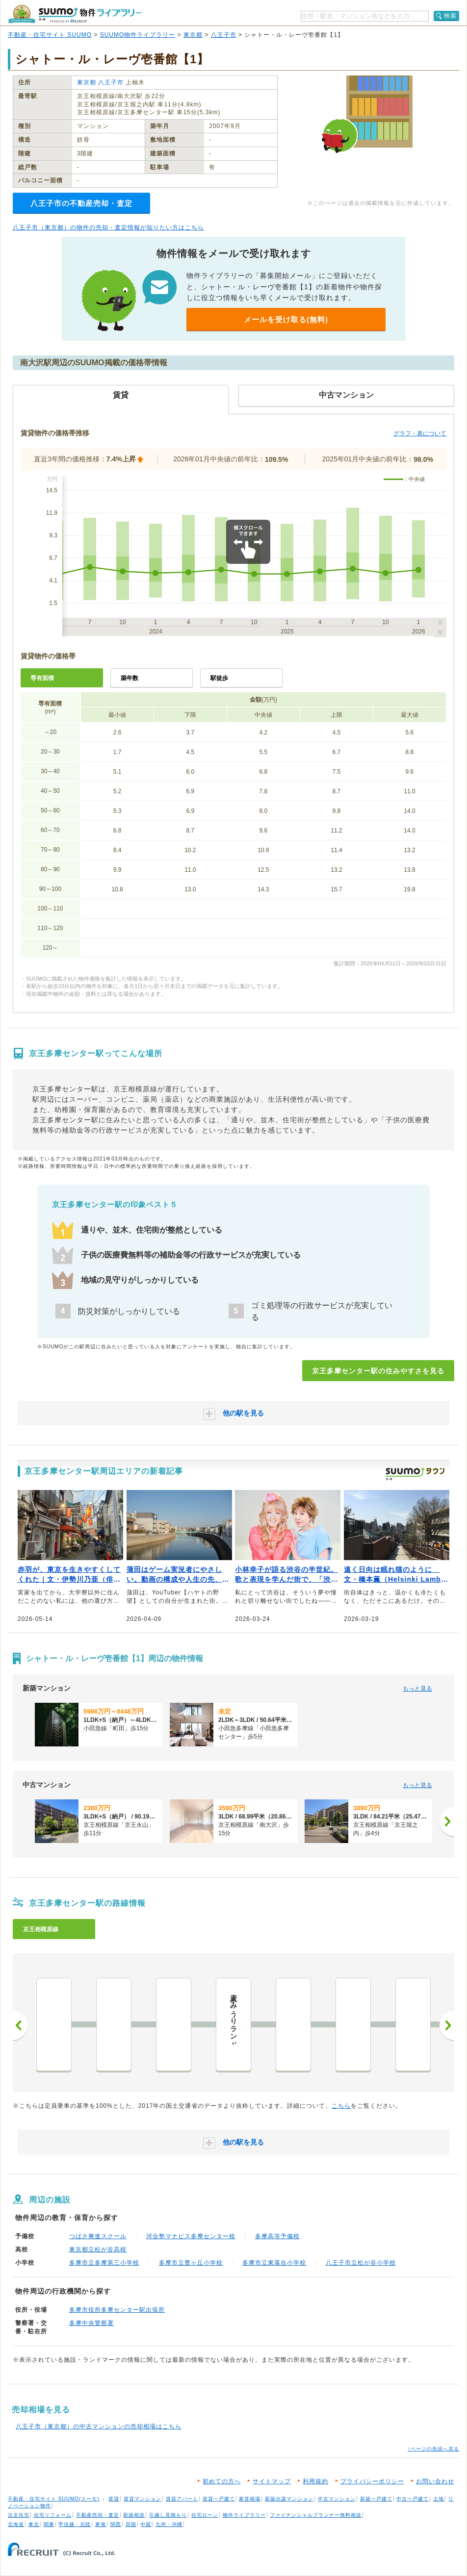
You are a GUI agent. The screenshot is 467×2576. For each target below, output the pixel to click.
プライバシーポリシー (372, 2481)
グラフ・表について (419, 433)
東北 (33, 2524)
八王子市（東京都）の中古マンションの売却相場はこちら (99, 2426)
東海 (100, 2524)
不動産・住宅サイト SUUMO (50, 34)
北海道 (16, 2524)
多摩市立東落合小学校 (274, 2262)
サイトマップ (272, 2481)
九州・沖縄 (169, 2524)
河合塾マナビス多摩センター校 (190, 2236)
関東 (49, 2524)
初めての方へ (222, 2481)
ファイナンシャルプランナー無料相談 (316, 2515)
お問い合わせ (435, 2481)
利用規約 (315, 2481)
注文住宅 (18, 2515)
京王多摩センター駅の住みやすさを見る (378, 1371)
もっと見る (417, 1688)
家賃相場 (249, 2498)
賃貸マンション (142, 2498)
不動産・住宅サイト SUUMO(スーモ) (54, 2498)
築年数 (129, 678)
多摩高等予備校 (277, 2236)
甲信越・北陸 (74, 2524)
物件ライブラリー (244, 2515)
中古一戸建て (412, 2498)
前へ (20, 2025)
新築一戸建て (376, 2498)
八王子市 (223, 34)
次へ (447, 2025)
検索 (450, 15)
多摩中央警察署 (91, 2323)
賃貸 (113, 2498)
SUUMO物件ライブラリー (138, 34)
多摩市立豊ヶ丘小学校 (191, 2262)
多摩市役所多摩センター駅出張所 (117, 2309)
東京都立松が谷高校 (98, 2249)
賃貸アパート (182, 2498)
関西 (115, 2524)
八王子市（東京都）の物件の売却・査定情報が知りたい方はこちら (108, 227)
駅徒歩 (219, 678)
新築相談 (134, 2515)
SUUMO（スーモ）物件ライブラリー (74, 14)
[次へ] (447, 1821)
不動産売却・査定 (97, 2515)
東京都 (193, 34)
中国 (145, 2524)
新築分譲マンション (289, 2498)
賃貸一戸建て (219, 2498)
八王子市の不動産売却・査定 (81, 203)
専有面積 (42, 678)
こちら (341, 2105)
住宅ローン (204, 2515)
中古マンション (337, 2498)
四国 (131, 2524)
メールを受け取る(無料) (286, 319)
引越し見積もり (168, 2515)
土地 (438, 2498)
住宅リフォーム (53, 2515)
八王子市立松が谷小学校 (361, 2262)
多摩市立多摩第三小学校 (104, 2262)
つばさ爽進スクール (98, 2236)
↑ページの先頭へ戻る (433, 2448)
